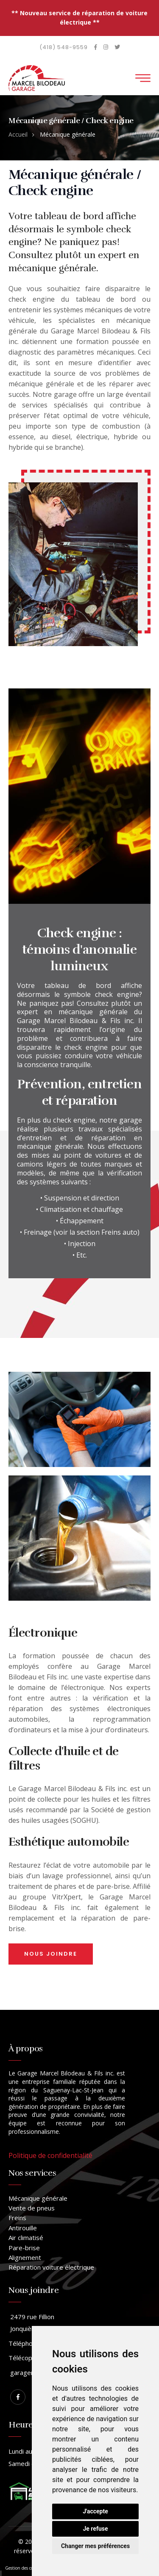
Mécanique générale (37, 2198)
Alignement (24, 2257)
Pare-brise (24, 2247)
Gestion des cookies (24, 2568)
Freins (17, 2217)
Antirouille (22, 2228)
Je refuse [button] (95, 2528)
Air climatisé (25, 2237)
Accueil (18, 134)
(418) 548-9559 (63, 47)
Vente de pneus (31, 2208)
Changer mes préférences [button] (95, 2546)
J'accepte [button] (95, 2511)
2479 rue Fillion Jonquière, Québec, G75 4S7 (51, 2322)
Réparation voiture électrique (51, 2267)
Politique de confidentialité (50, 2155)
